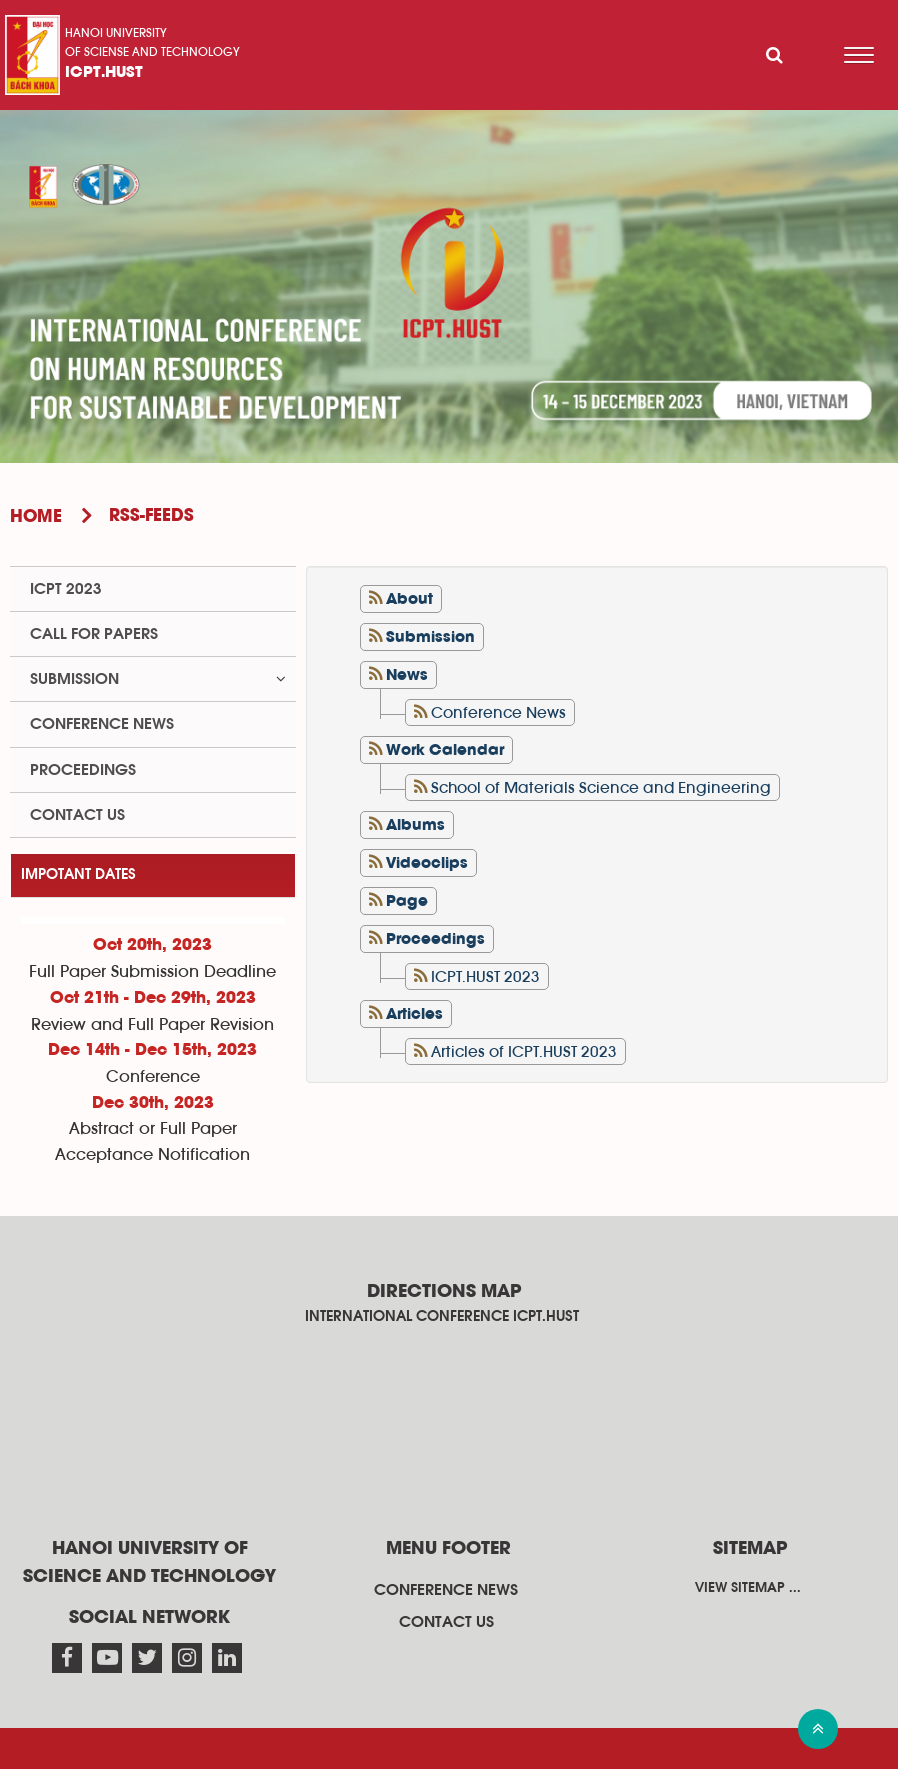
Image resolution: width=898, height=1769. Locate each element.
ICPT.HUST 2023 (485, 977)
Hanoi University (116, 33)
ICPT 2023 (66, 589)
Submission (74, 679)
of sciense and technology (152, 52)
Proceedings (83, 770)
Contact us (77, 815)
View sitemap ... (748, 1588)
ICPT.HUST (104, 73)
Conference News (498, 713)
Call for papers (94, 634)
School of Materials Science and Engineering (601, 788)
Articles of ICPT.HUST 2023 (524, 1052)
